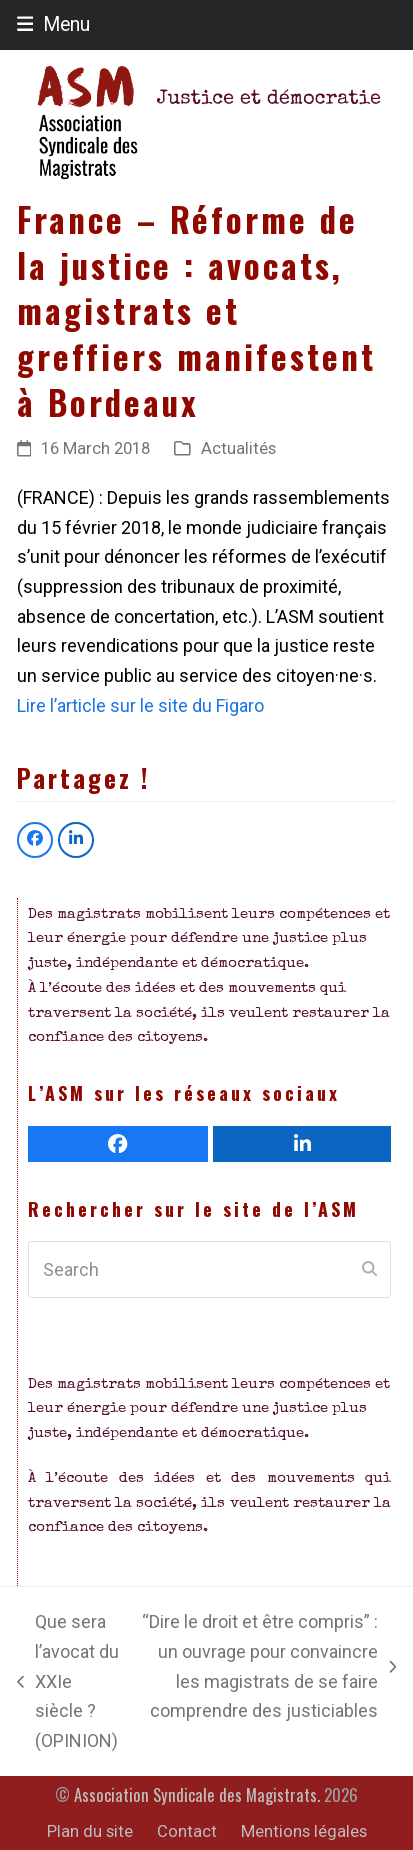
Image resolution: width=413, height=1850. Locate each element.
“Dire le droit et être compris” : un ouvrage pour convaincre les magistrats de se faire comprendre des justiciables (268, 1666)
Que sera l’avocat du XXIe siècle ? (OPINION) (68, 1681)
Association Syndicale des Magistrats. (197, 1794)
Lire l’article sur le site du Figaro (140, 705)
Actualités (238, 448)
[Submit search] (369, 1270)
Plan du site (90, 1831)
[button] (54, 24)
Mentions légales (304, 1831)
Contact (187, 1831)
